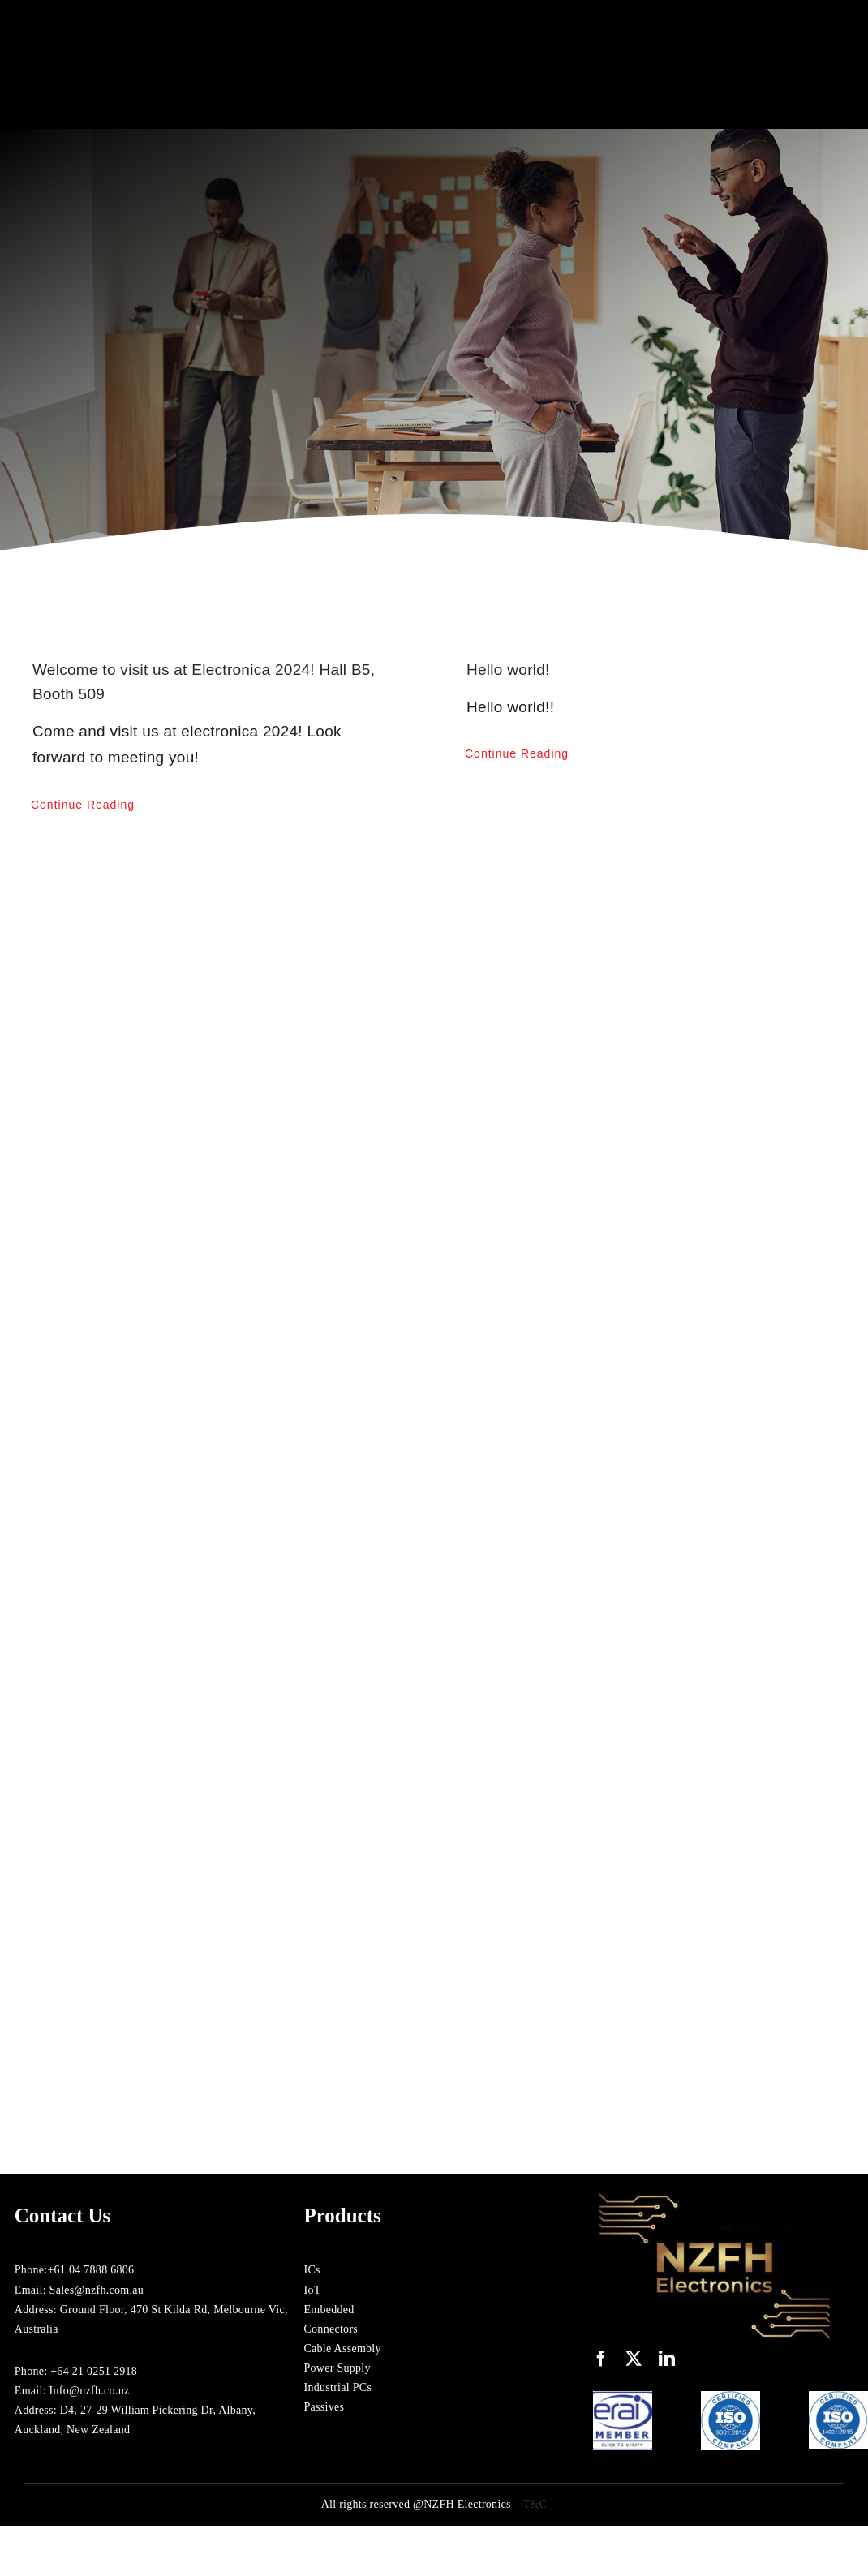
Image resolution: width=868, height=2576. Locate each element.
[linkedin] (667, 2359)
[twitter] (633, 2359)
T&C (535, 2504)
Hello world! (508, 669)
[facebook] (601, 2359)
